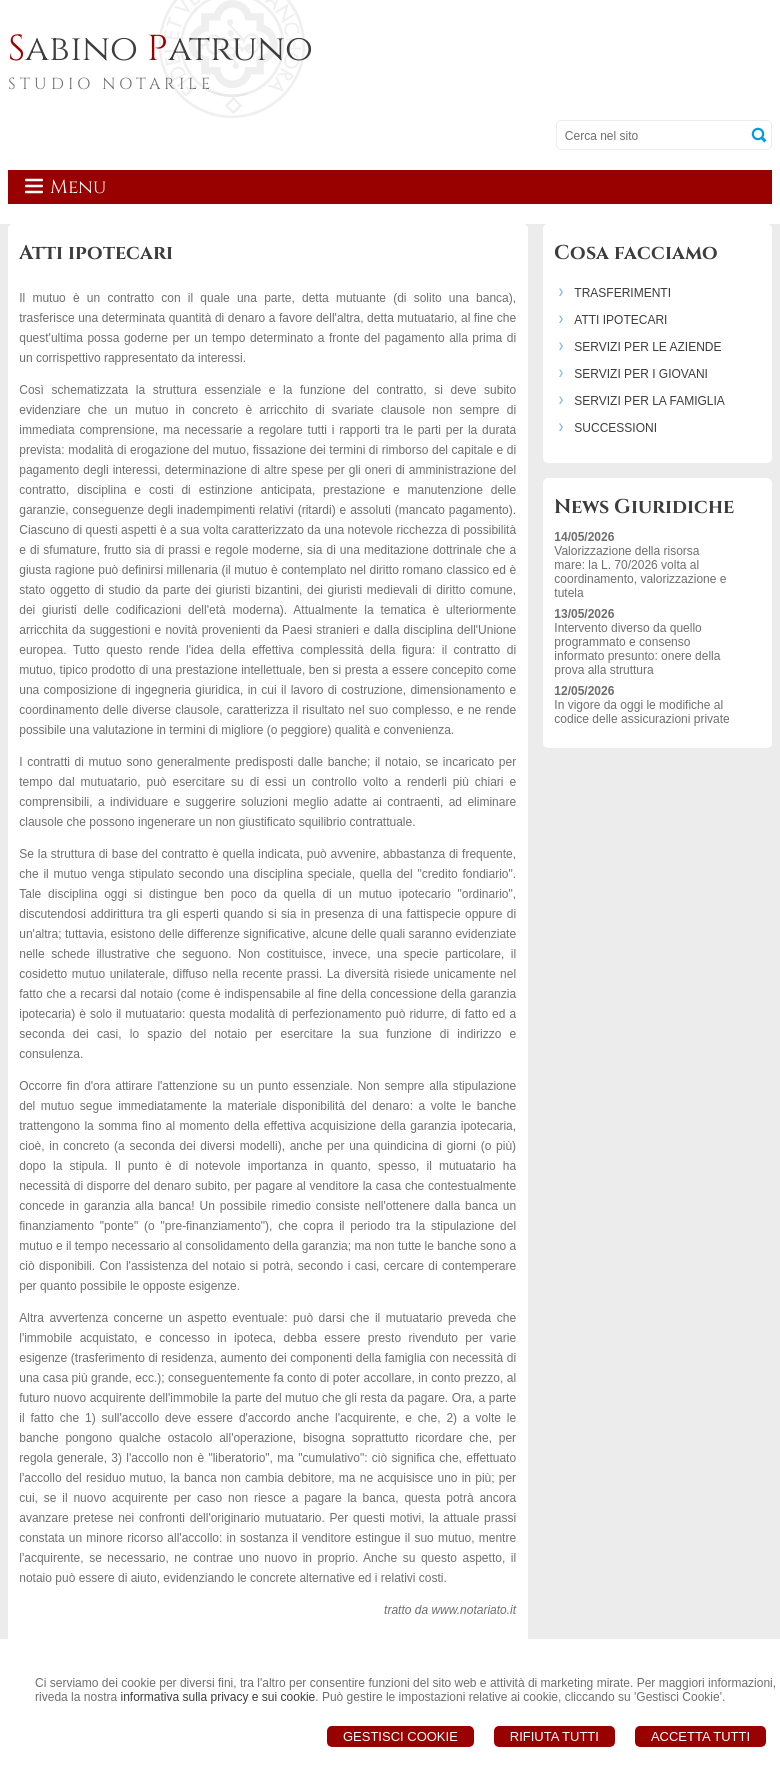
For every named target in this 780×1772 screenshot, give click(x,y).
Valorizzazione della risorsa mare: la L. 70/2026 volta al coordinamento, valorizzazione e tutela (640, 572)
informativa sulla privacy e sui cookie (217, 1697)
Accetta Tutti (700, 1736)
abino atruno (160, 49)
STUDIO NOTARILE (111, 84)
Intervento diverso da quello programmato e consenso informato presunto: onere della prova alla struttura (637, 649)
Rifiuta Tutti (554, 1736)
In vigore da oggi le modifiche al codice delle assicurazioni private (641, 712)
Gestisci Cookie (400, 1736)
